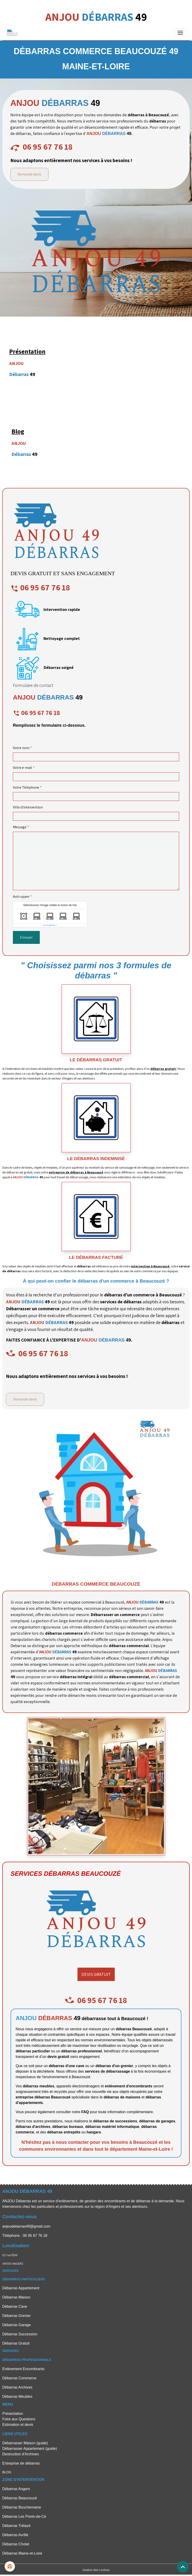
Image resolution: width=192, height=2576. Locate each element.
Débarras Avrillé (15, 2535)
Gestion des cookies (96, 2570)
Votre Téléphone (26, 787)
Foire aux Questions (18, 2419)
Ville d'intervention (28, 807)
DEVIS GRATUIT (96, 1974)
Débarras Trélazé (16, 2526)
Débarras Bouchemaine (21, 2507)
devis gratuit (58, 2057)
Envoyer (26, 937)
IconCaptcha (49, 925)
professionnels (71, 2206)
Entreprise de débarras (21, 2463)
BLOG (6, 2472)
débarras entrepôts (63, 2132)
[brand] (13, 33)
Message (19, 827)
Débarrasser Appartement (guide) (29, 2449)
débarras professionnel (81, 2051)
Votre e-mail (22, 767)
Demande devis (29, 174)
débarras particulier (33, 2051)
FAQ (85, 2112)
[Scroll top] (183, 2567)
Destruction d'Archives (20, 2454)
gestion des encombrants (105, 2201)
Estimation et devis (17, 2425)
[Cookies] (10, 2566)
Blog (17, 431)
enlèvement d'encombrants (128, 2086)
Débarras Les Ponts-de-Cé (24, 2516)
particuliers (45, 2206)
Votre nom (21, 747)
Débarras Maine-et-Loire (22, 2553)
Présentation (27, 351)
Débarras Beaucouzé (19, 2498)
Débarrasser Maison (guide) (25, 2443)
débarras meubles (38, 2086)
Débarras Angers (16, 2489)
